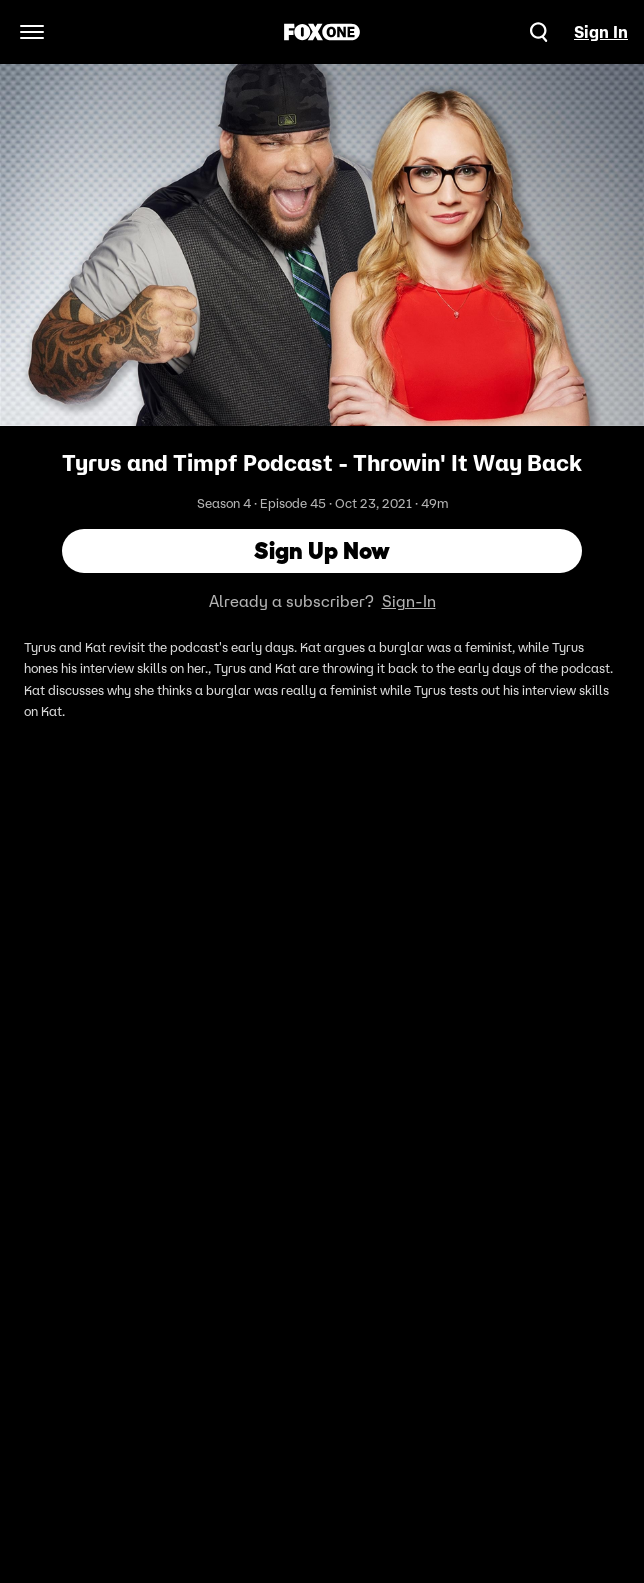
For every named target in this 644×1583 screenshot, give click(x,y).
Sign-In (409, 601)
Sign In (601, 32)
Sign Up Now (322, 550)
